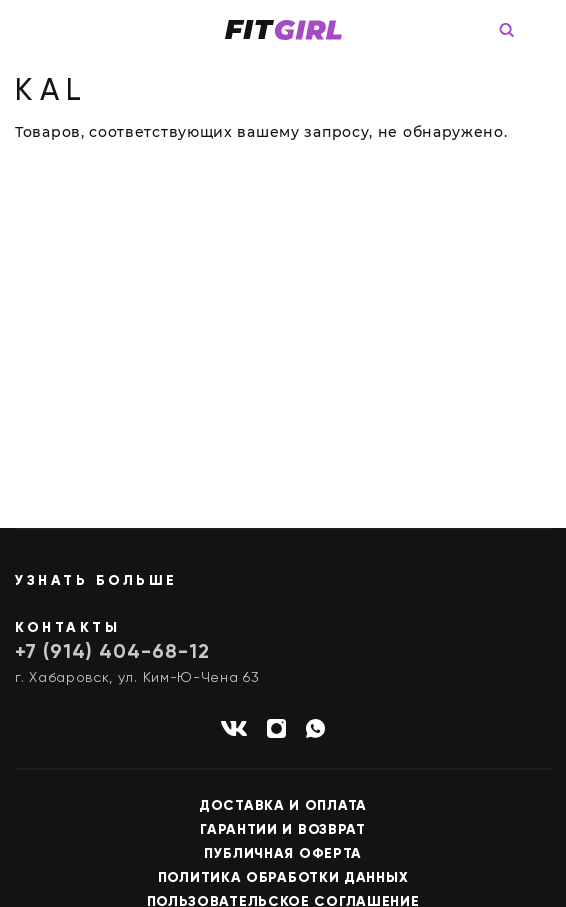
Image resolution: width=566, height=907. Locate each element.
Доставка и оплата (283, 806)
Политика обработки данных (283, 878)
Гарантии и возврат (283, 830)
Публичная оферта (283, 854)
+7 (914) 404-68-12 (112, 653)
